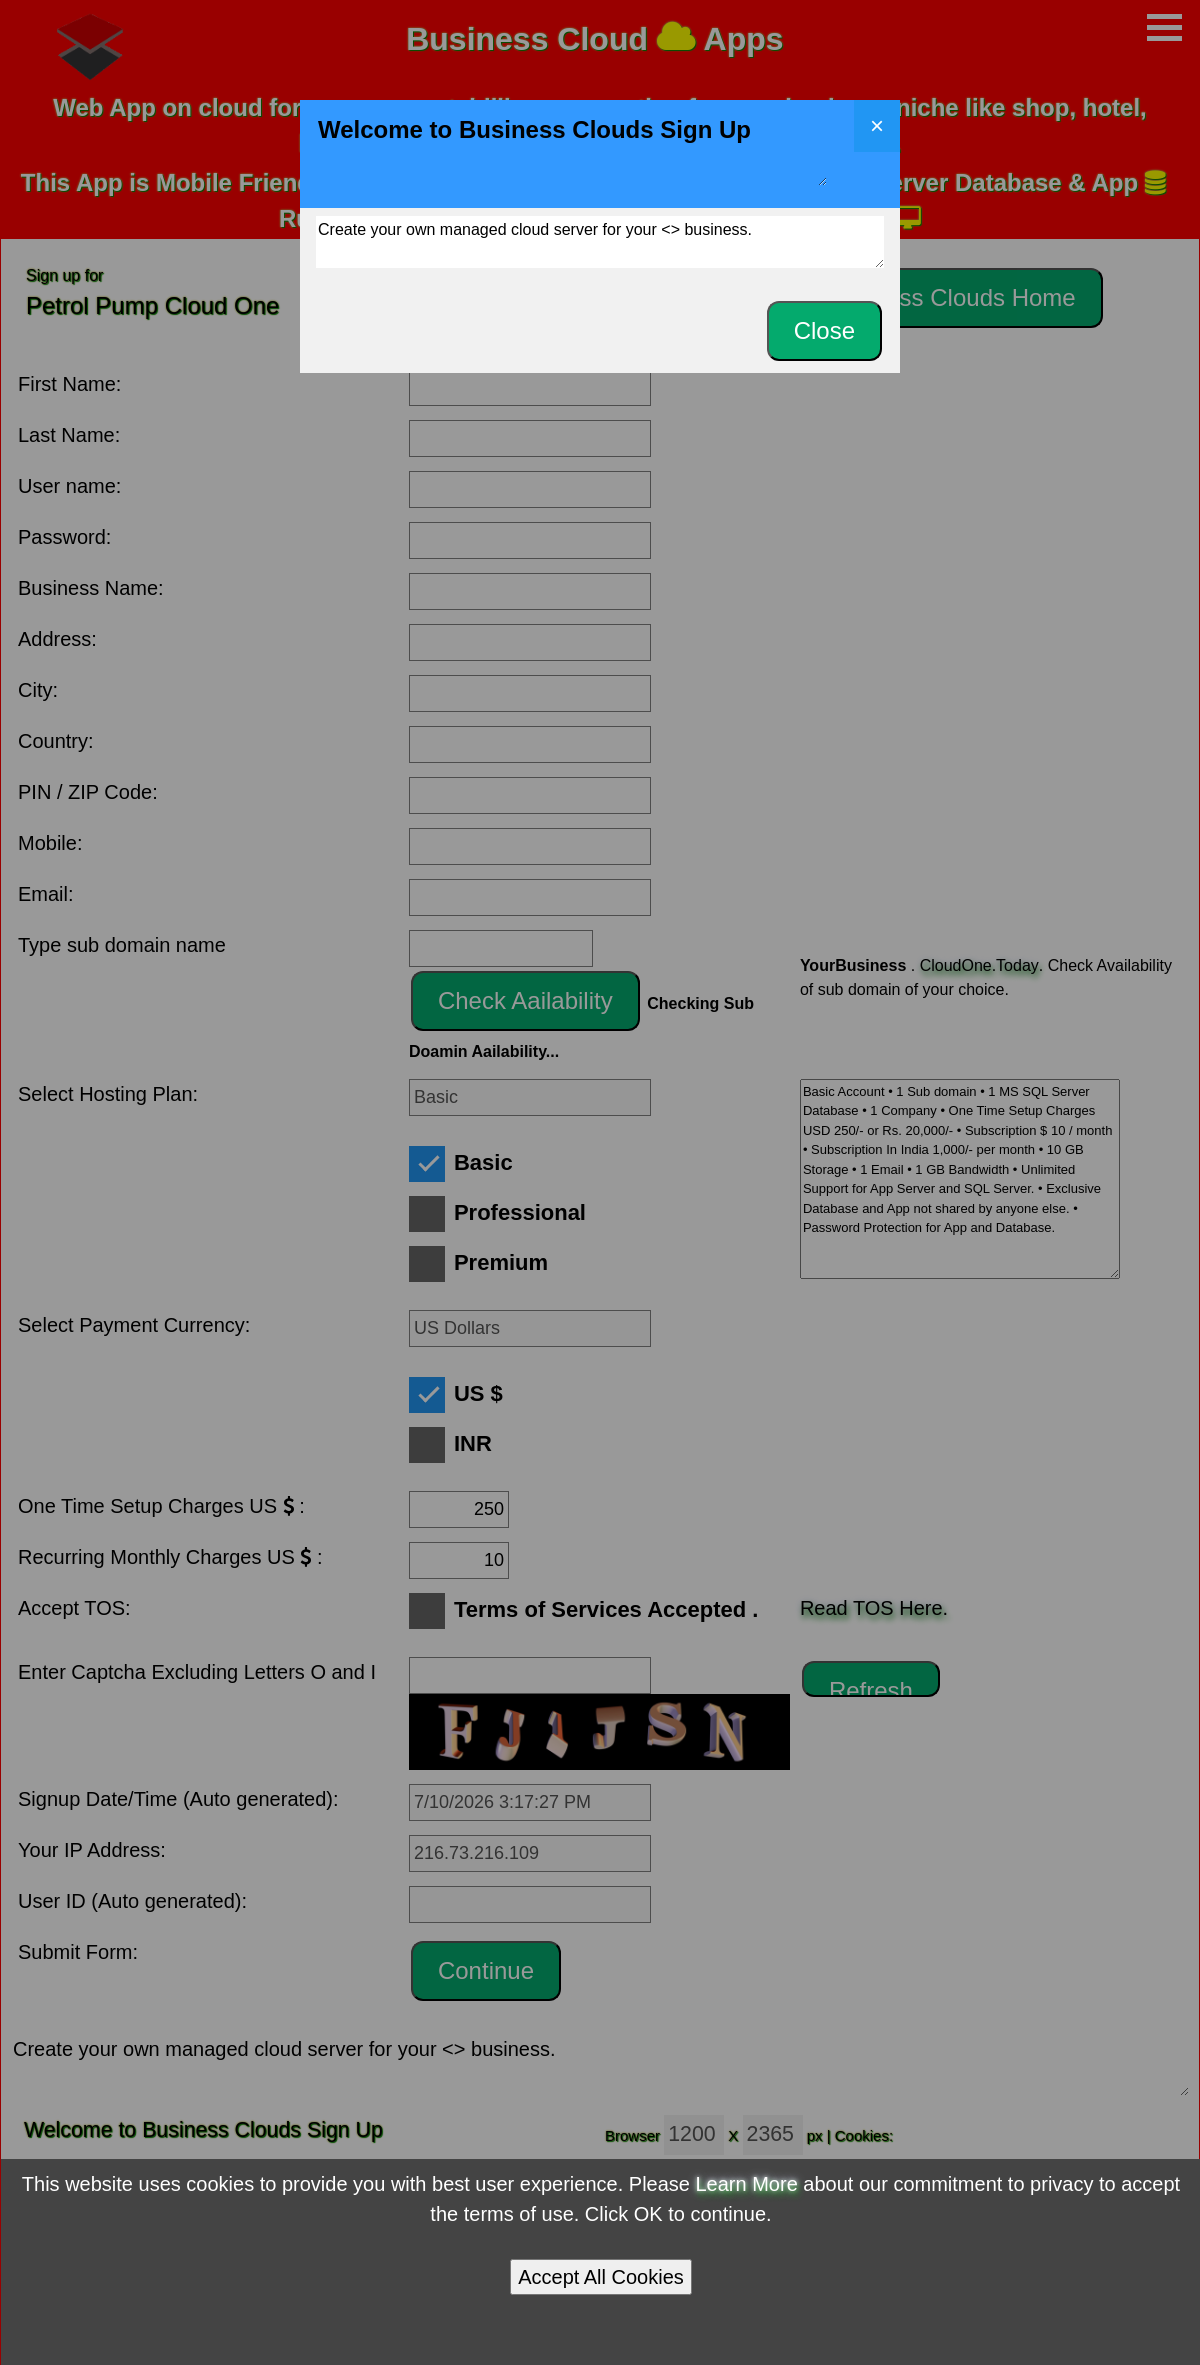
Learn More (747, 2184)
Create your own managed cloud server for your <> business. (600, 242)
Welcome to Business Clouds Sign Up (571, 148)
